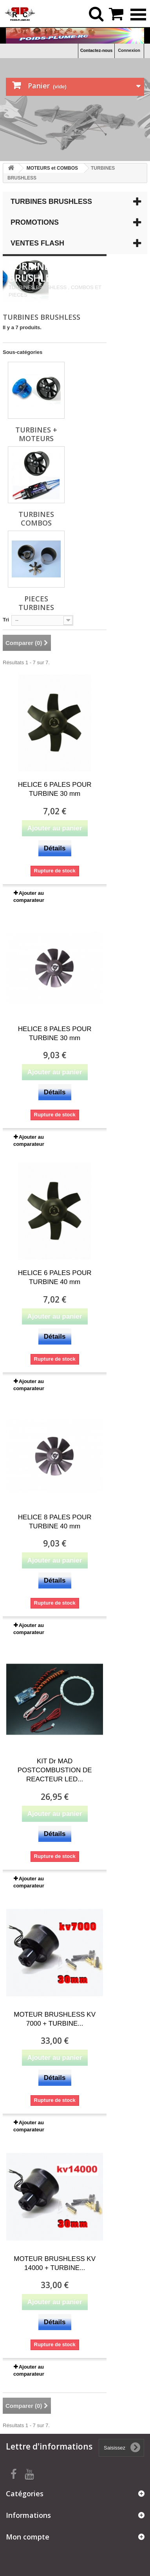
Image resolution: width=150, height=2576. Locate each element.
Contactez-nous (96, 50)
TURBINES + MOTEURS (36, 434)
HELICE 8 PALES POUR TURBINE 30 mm (55, 1033)
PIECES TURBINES (36, 603)
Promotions (35, 222)
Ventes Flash (37, 243)
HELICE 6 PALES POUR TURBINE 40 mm (55, 1277)
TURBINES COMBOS (36, 518)
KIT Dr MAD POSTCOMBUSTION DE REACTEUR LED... (55, 1770)
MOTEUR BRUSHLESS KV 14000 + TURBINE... (55, 2263)
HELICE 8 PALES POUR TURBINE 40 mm (55, 1521)
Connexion (129, 50)
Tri (6, 620)
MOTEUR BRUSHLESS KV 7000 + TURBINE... (55, 2019)
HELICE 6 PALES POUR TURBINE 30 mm (55, 789)
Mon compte (27, 2536)
